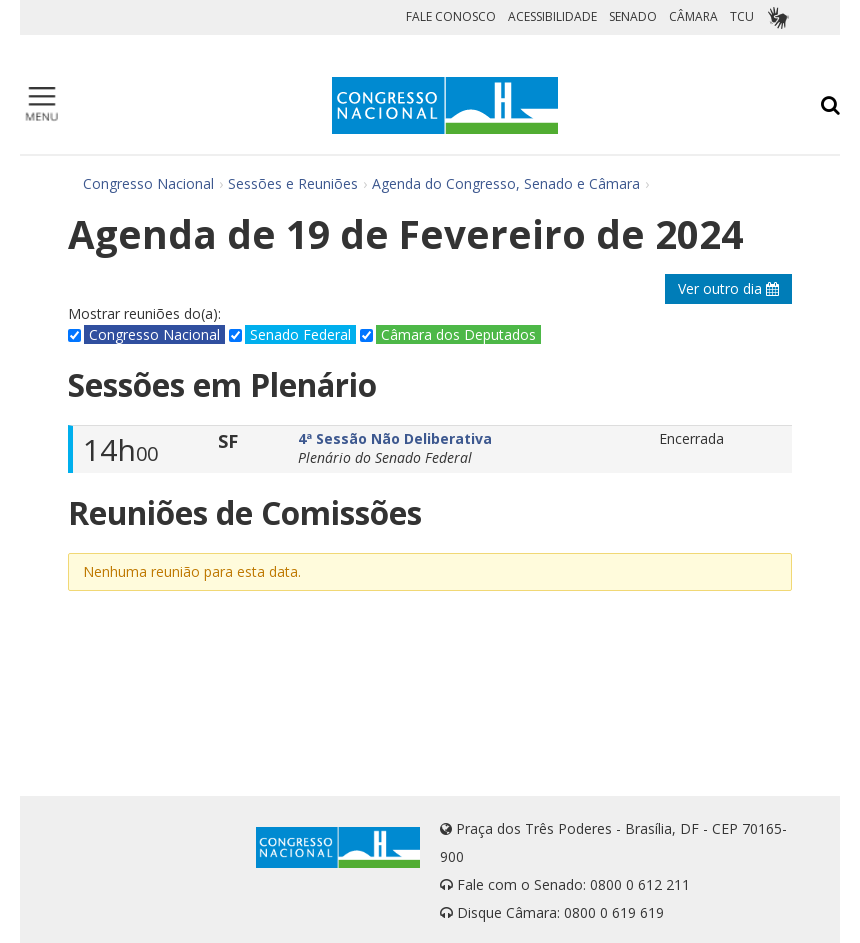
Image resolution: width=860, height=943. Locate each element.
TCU (742, 16)
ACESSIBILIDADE (552, 16)
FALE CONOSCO (451, 16)
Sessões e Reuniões (293, 183)
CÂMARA (693, 16)
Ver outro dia (728, 288)
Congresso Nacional (148, 183)
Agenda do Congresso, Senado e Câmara (506, 183)
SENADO (633, 16)
